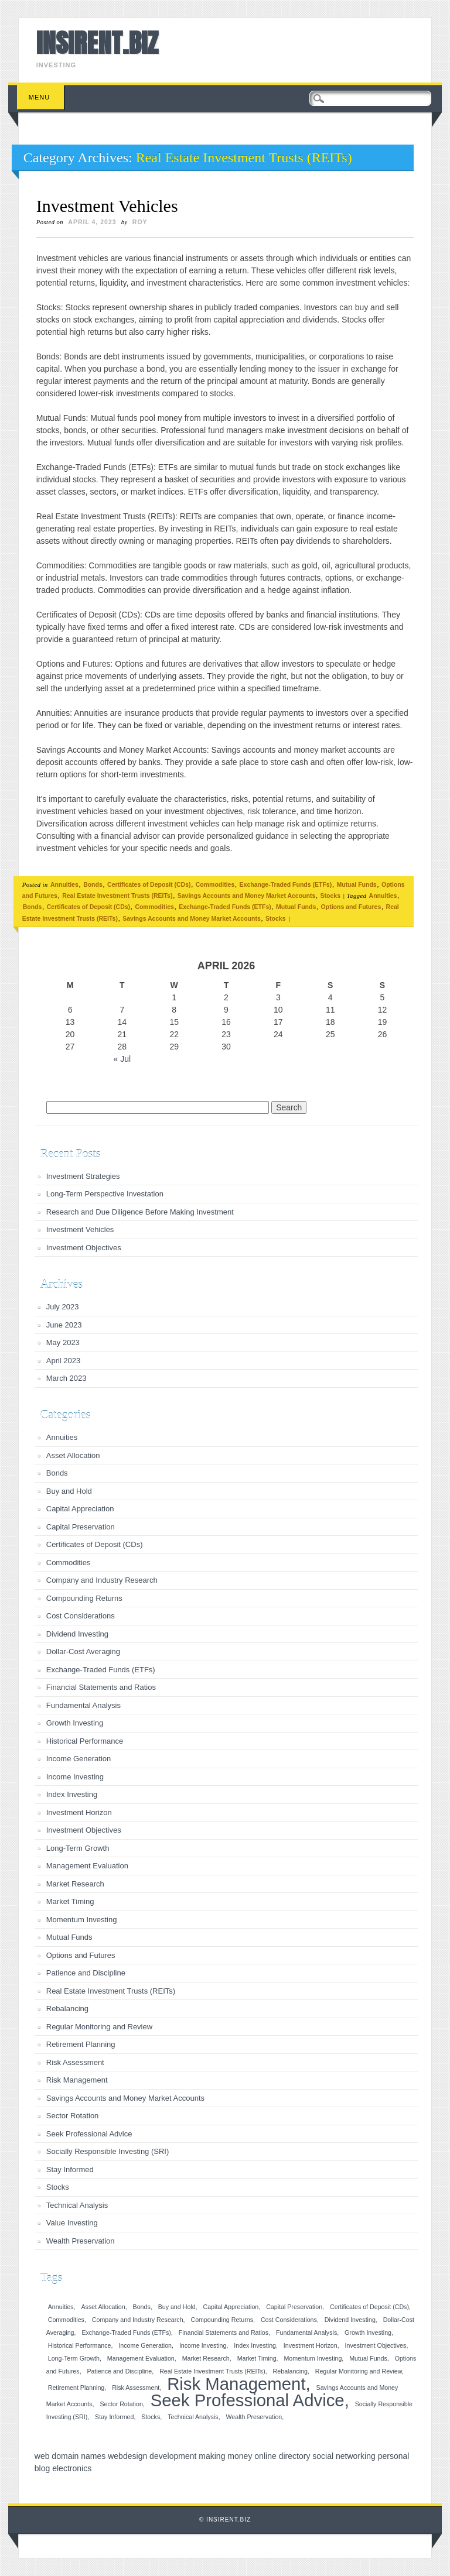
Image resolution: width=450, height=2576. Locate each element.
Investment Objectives (83, 1247)
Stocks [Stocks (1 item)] (150, 2416)
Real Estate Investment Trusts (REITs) (117, 895)
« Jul (122, 1059)
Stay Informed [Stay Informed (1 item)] (114, 2416)
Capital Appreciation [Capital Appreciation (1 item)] (230, 2306)
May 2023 (63, 1342)
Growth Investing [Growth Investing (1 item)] (368, 2332)
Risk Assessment (75, 2062)
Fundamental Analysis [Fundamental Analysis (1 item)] (306, 2332)
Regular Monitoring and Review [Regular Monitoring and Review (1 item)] (358, 2371)
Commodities (215, 884)
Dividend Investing (77, 1634)
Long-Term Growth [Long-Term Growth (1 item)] (74, 2358)
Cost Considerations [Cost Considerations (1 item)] (289, 2319)
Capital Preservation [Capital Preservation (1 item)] (294, 2306)
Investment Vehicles (107, 205)
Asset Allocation (73, 1455)
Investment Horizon (79, 1812)
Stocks (330, 895)
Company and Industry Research (102, 1580)
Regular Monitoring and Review (99, 2026)
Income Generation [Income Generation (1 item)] (145, 2345)
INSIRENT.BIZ (97, 43)
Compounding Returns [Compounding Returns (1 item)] (221, 2319)
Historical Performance (85, 1741)
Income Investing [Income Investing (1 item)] (203, 2345)
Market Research (75, 1883)
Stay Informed (70, 2169)
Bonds (93, 884)
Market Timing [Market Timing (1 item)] (257, 2358)
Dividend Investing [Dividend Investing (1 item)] (350, 2319)
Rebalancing (67, 2008)
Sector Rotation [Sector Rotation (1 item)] (121, 2403)
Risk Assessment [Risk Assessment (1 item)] (135, 2387)
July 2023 (62, 1306)
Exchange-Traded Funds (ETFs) (286, 884)
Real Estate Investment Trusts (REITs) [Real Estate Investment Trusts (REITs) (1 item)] (212, 2371)
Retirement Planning (80, 2044)
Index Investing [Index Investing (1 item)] (255, 2345)
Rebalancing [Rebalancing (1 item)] (290, 2371)
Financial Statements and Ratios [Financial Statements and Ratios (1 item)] (223, 2332)
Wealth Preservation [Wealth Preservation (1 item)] (254, 2416)
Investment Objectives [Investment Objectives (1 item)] (376, 2345)
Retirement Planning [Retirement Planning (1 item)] (76, 2387)
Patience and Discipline (85, 1972)
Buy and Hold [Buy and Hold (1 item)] (177, 2306)
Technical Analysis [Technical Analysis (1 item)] (193, 2416)
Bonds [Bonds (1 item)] (142, 2306)
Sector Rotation (72, 2115)
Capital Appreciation (80, 1508)
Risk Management (77, 2080)
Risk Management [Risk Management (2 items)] (236, 2383)
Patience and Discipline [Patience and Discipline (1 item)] (119, 2371)
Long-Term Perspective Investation (104, 1193)
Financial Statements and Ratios (101, 1687)
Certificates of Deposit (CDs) (148, 884)
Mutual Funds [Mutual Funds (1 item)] (368, 2358)
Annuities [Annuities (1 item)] (61, 2306)
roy (140, 221)
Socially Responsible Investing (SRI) (107, 2151)
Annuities (64, 884)
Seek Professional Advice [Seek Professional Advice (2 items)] (248, 2400)
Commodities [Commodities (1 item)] (66, 2319)
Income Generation (78, 1758)
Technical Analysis (77, 2205)
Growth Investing (75, 1723)
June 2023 (64, 1324)
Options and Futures (351, 906)
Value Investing (72, 2222)
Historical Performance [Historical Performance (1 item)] (79, 2345)
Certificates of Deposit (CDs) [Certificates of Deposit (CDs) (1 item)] (369, 2306)
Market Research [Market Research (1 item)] (206, 2358)
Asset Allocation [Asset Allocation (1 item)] (103, 2306)
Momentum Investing (81, 1919)
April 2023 (63, 1360)
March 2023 (66, 1378)
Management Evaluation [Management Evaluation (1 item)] (141, 2358)
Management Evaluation (87, 1865)
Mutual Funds (356, 884)
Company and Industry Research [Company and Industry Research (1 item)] (137, 2319)
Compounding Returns (84, 1598)
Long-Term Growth (78, 1848)
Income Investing (75, 1776)
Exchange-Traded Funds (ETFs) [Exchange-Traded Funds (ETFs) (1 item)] (126, 2332)
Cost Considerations (80, 1615)
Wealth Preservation (80, 2241)
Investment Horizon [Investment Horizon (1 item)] (311, 2345)
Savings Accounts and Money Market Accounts (247, 895)
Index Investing (71, 1794)
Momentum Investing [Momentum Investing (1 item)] (313, 2358)
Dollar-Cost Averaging (83, 1651)
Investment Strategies (83, 1176)
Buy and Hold (69, 1491)
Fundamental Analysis (83, 1705)
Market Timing (70, 1901)
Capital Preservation (80, 1526)
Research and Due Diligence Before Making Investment (140, 1212)
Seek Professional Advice (89, 2133)
